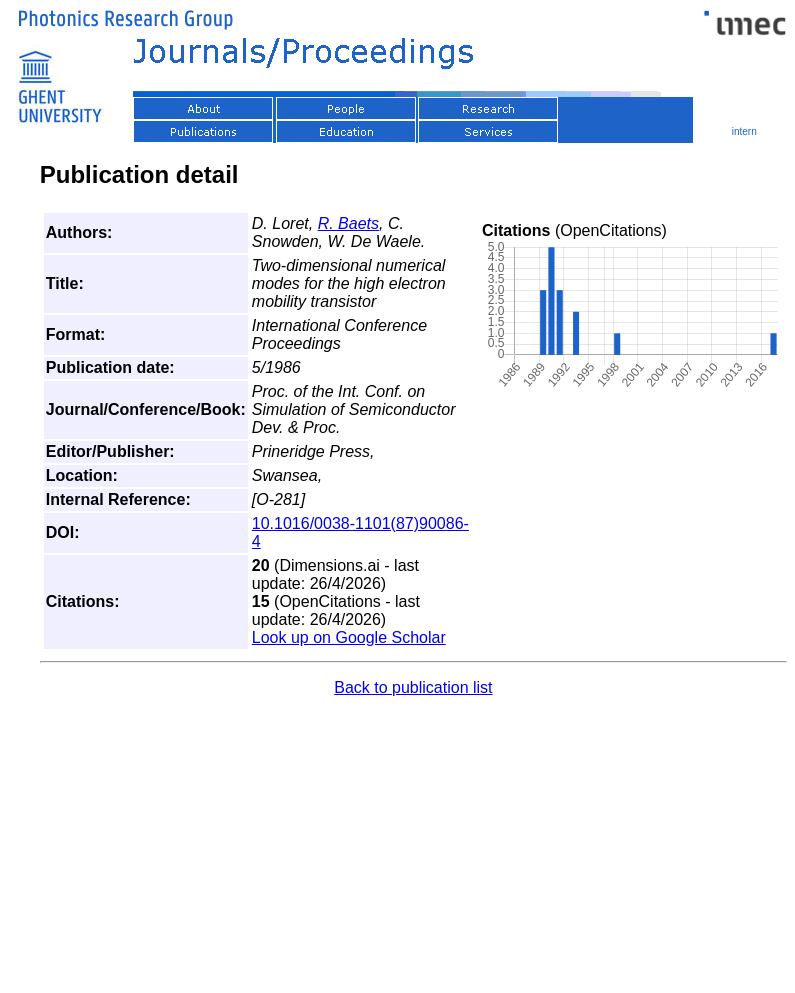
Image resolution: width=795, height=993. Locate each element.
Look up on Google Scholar (349, 637)
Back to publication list (413, 687)
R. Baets (348, 223)
